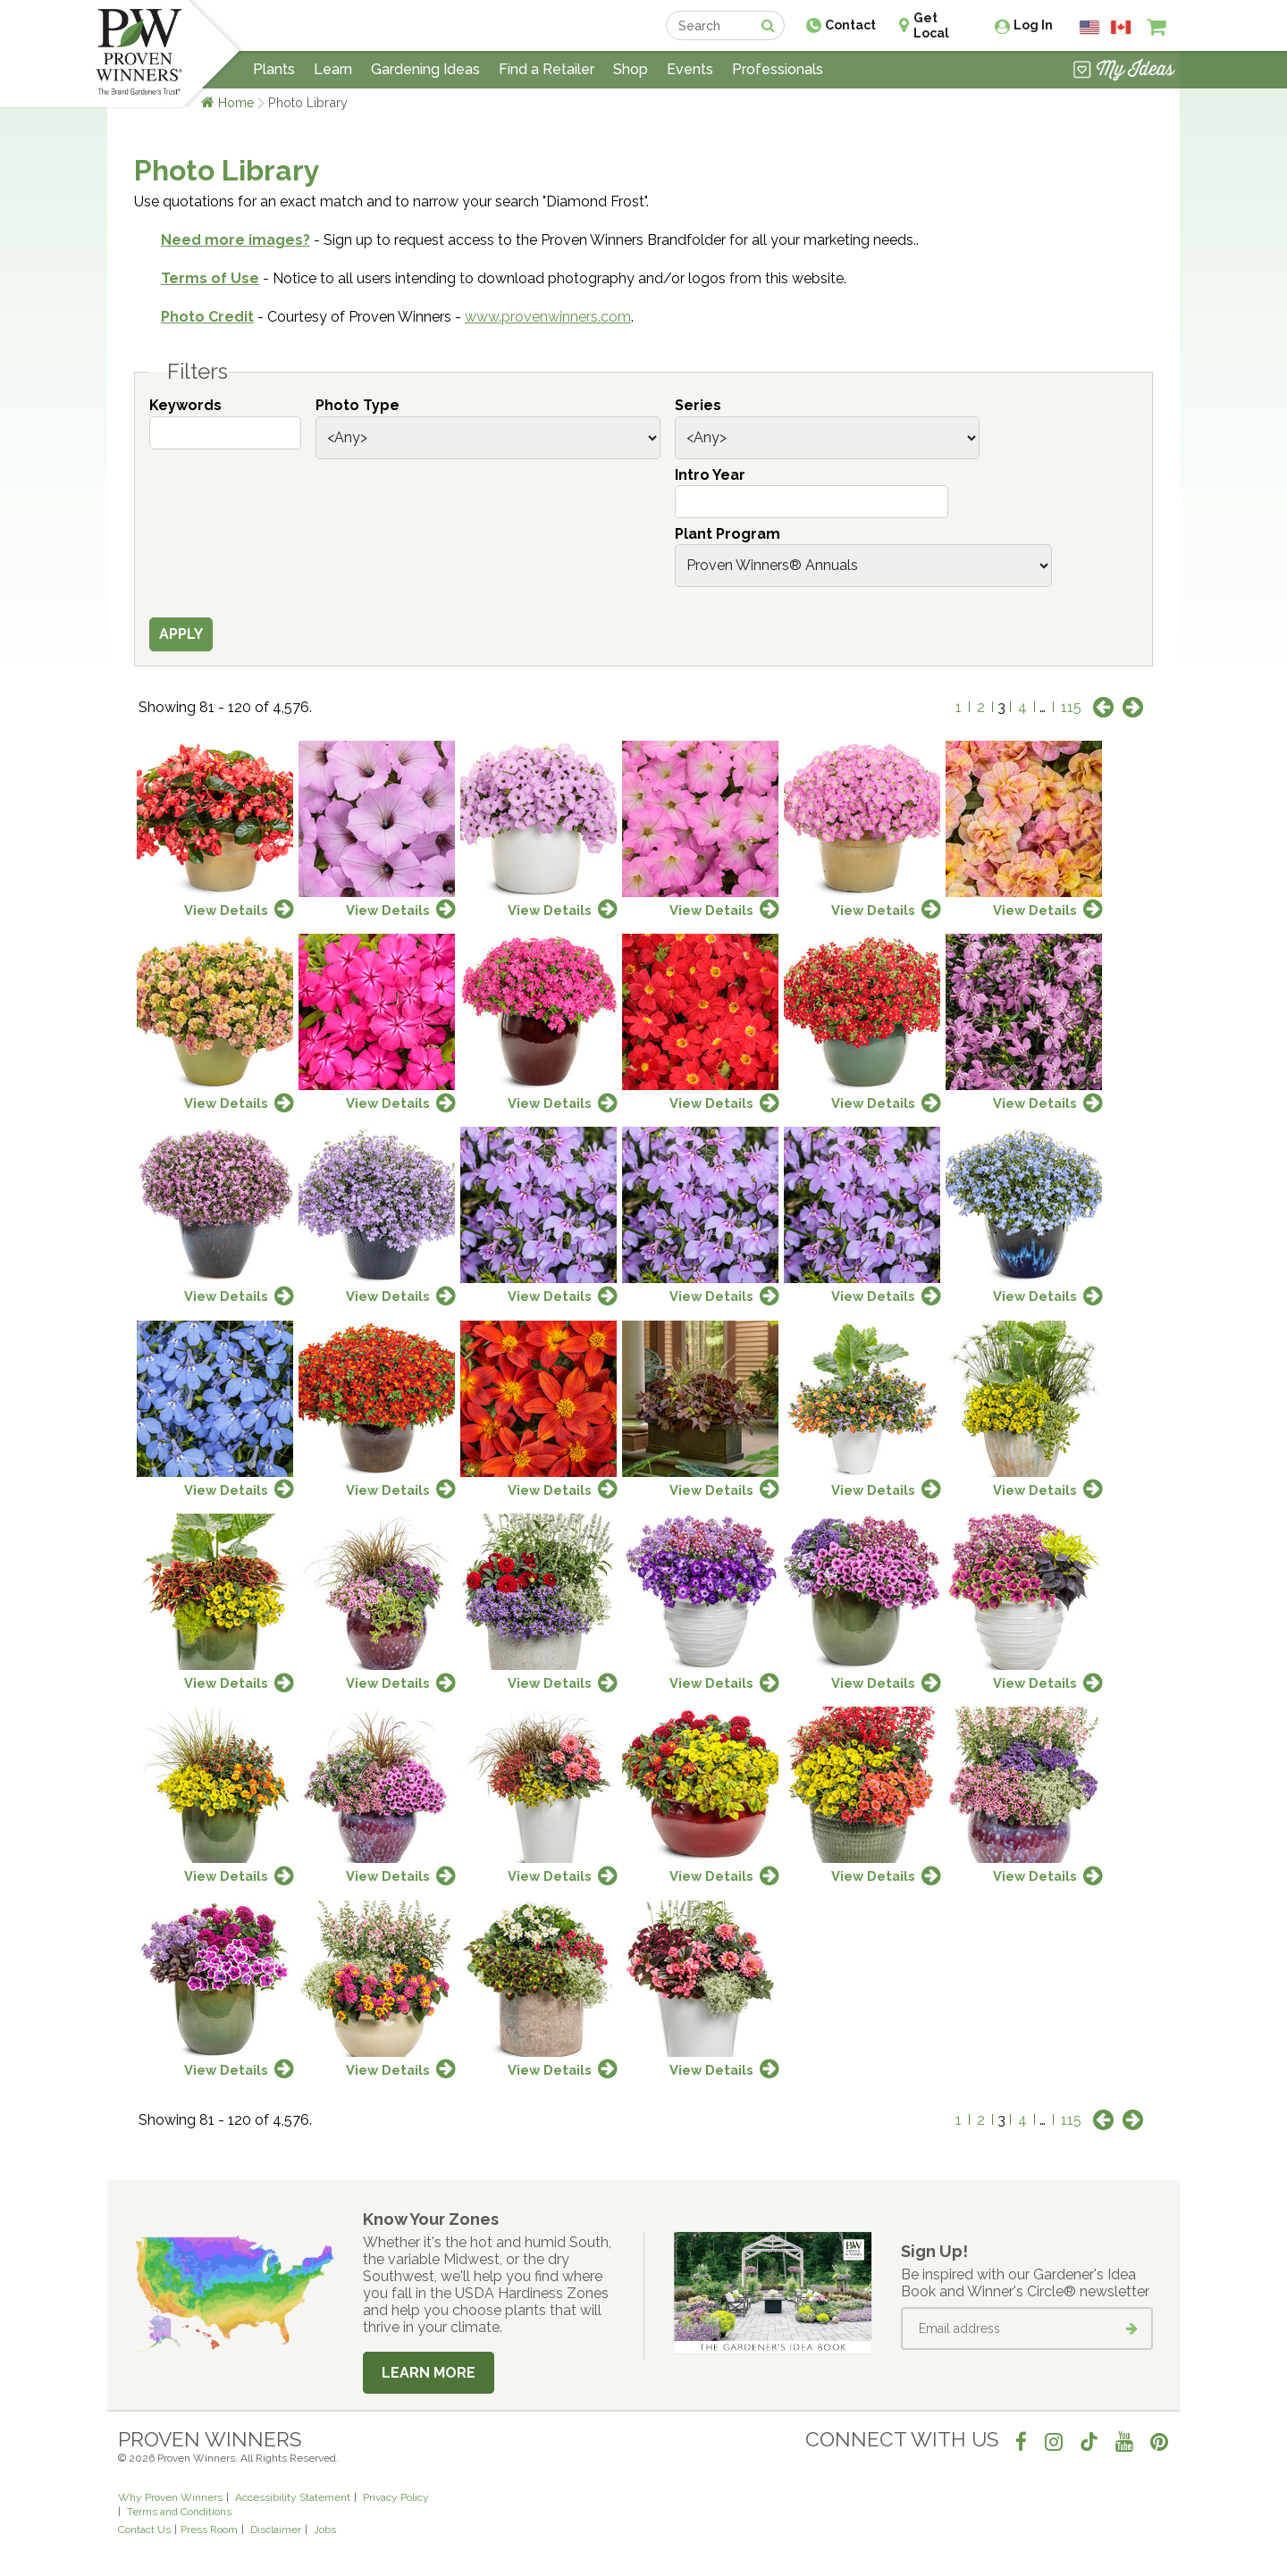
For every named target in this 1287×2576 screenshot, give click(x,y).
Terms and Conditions (179, 2511)
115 (1071, 707)
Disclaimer (275, 2529)
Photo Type (357, 405)
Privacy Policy (396, 2497)
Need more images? (235, 239)
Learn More (428, 2372)
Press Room (209, 2529)
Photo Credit (207, 316)
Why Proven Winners (170, 2497)
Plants (274, 69)
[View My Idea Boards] (1123, 71)
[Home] (139, 53)
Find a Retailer (546, 69)
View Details (226, 910)
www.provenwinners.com (548, 316)
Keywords (185, 405)
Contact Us (144, 2529)
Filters (197, 371)
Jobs (325, 2529)
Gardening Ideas (425, 69)
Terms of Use (210, 278)
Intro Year (710, 474)
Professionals (777, 69)
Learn (333, 69)
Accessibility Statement (292, 2497)
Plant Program (727, 533)
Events (690, 69)
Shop (630, 69)
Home (236, 102)
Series (698, 405)
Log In (1033, 25)
